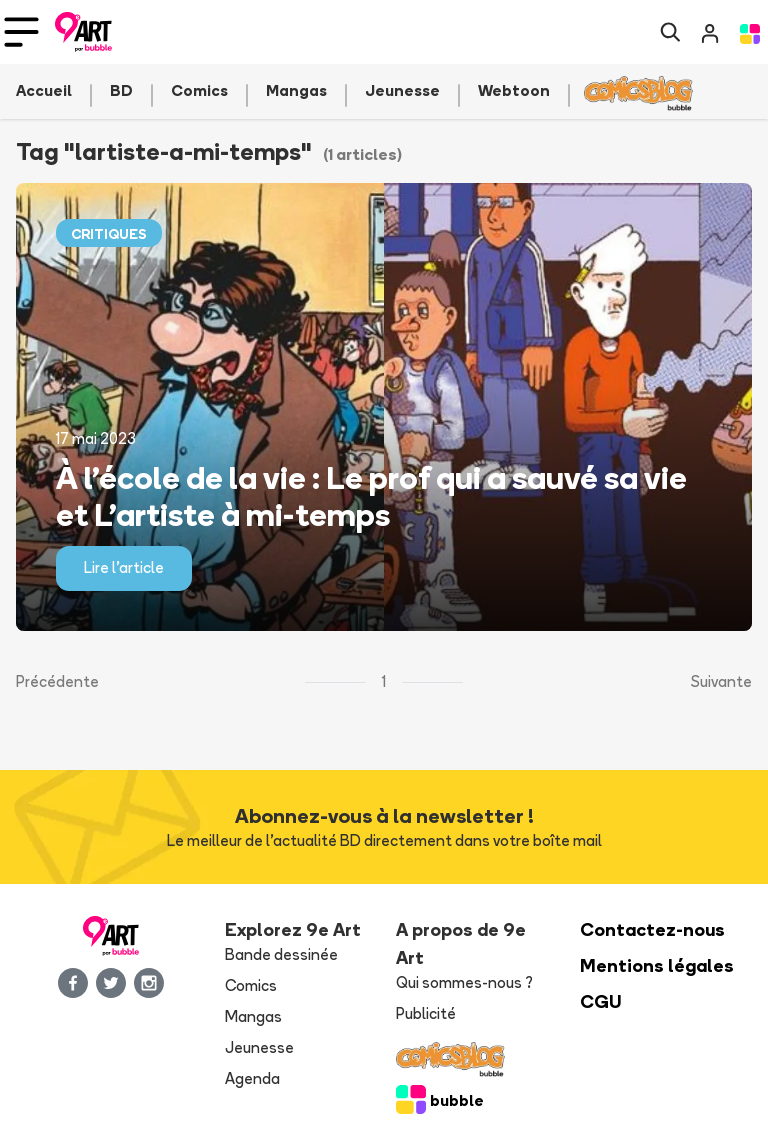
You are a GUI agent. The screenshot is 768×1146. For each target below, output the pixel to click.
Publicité (426, 1013)
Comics (251, 985)
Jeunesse (259, 1047)
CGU (601, 1001)
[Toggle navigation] (21, 32)
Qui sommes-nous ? (464, 982)
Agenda (252, 1078)
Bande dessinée (281, 954)
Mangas (253, 1016)
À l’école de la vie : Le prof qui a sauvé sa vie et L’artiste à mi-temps (371, 496)
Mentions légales (657, 965)
